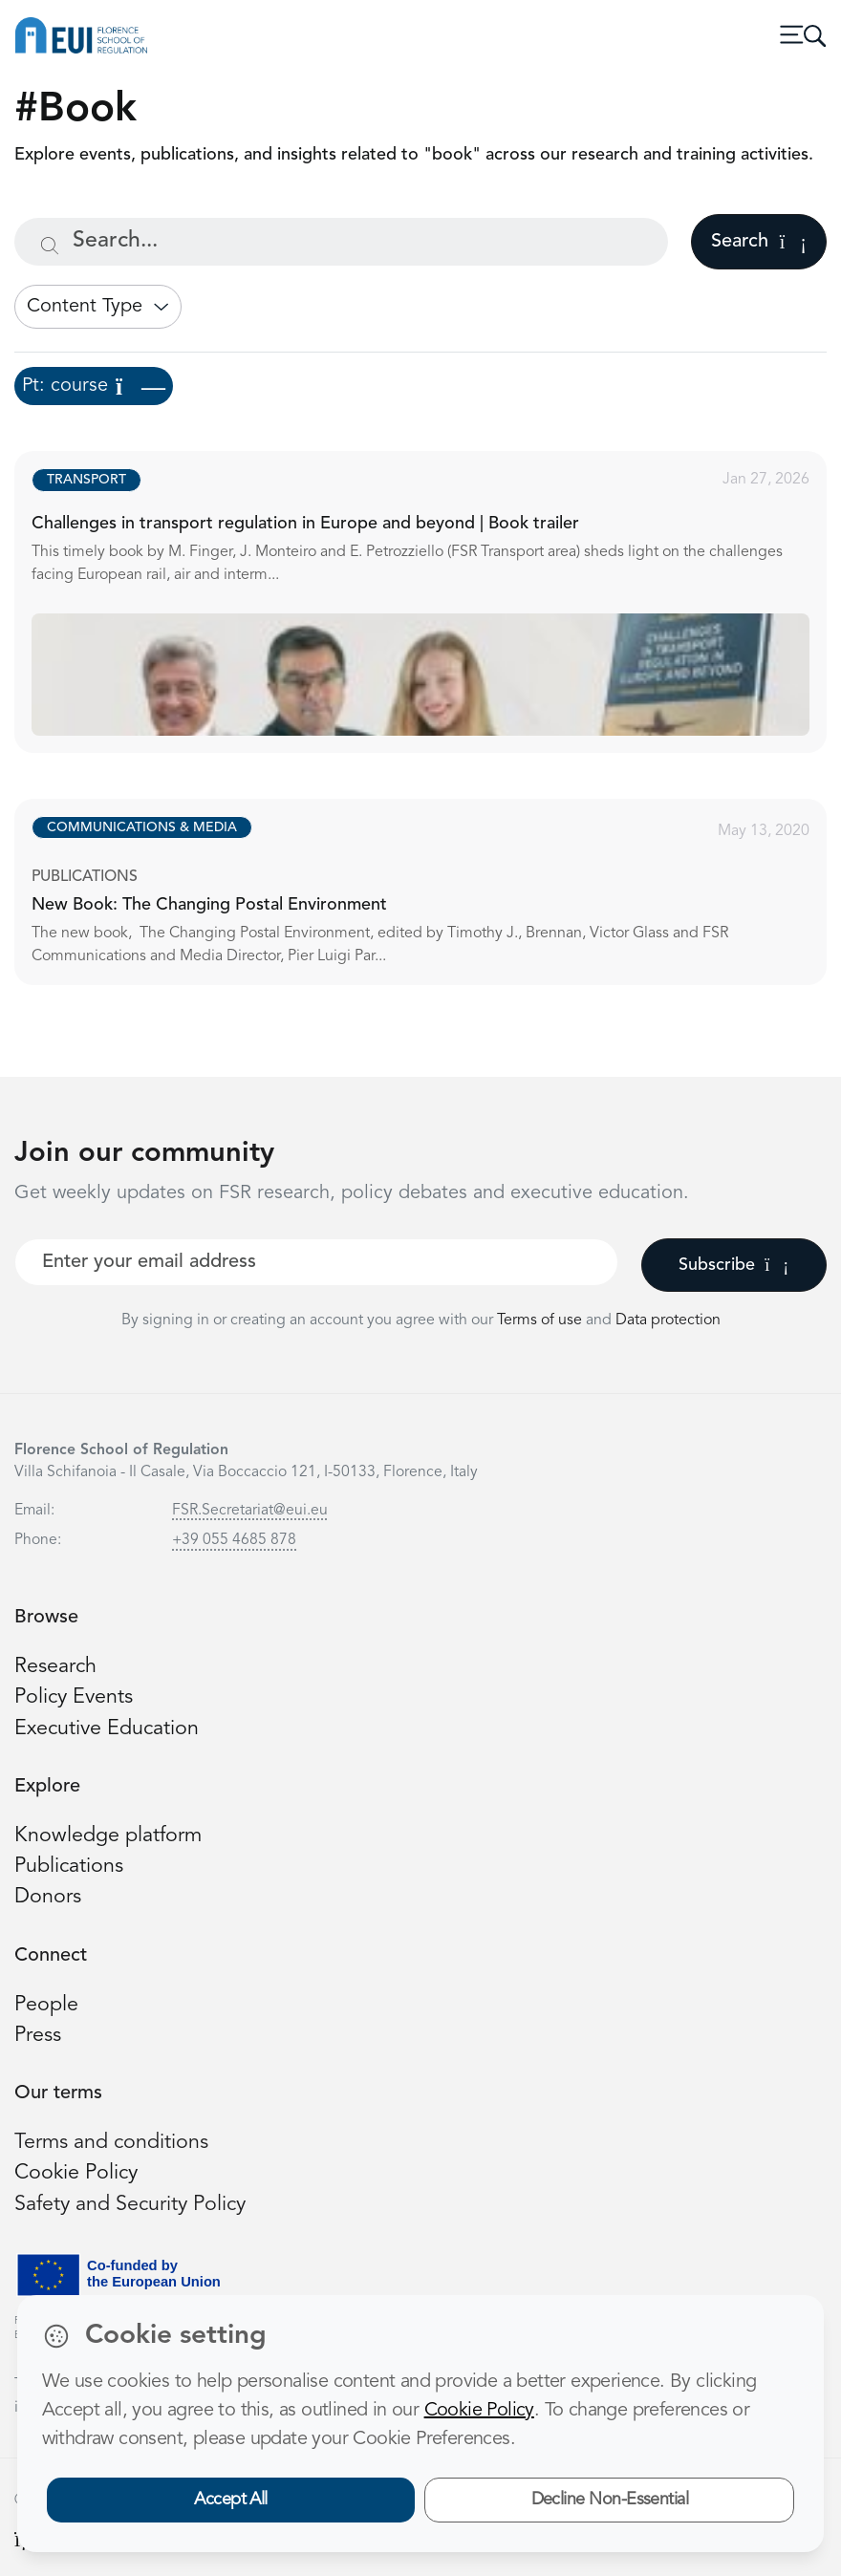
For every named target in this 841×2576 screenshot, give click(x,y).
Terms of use (541, 1320)
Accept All (231, 2499)
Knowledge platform (108, 1836)
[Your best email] (316, 1262)
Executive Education (106, 1729)
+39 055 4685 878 (234, 1540)
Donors (47, 1897)
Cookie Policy (76, 2173)
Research (55, 1667)
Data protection (668, 1320)
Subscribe (733, 1265)
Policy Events (73, 1697)
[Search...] (341, 242)
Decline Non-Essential (610, 2499)
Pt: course (93, 386)
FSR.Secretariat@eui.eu (250, 1510)
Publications (68, 1867)
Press (37, 2036)
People (46, 2005)
